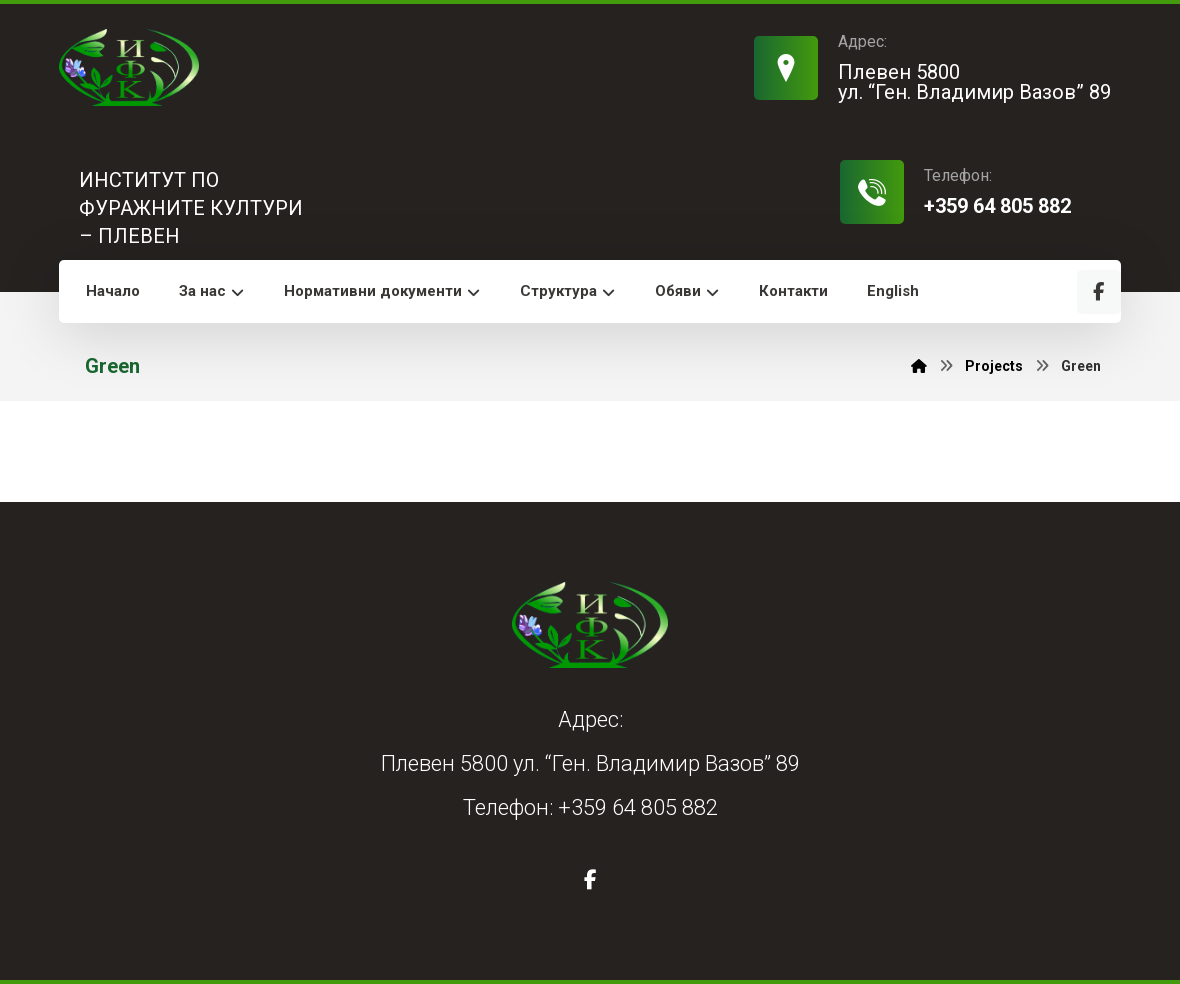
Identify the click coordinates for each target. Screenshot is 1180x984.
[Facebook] (1099, 292)
